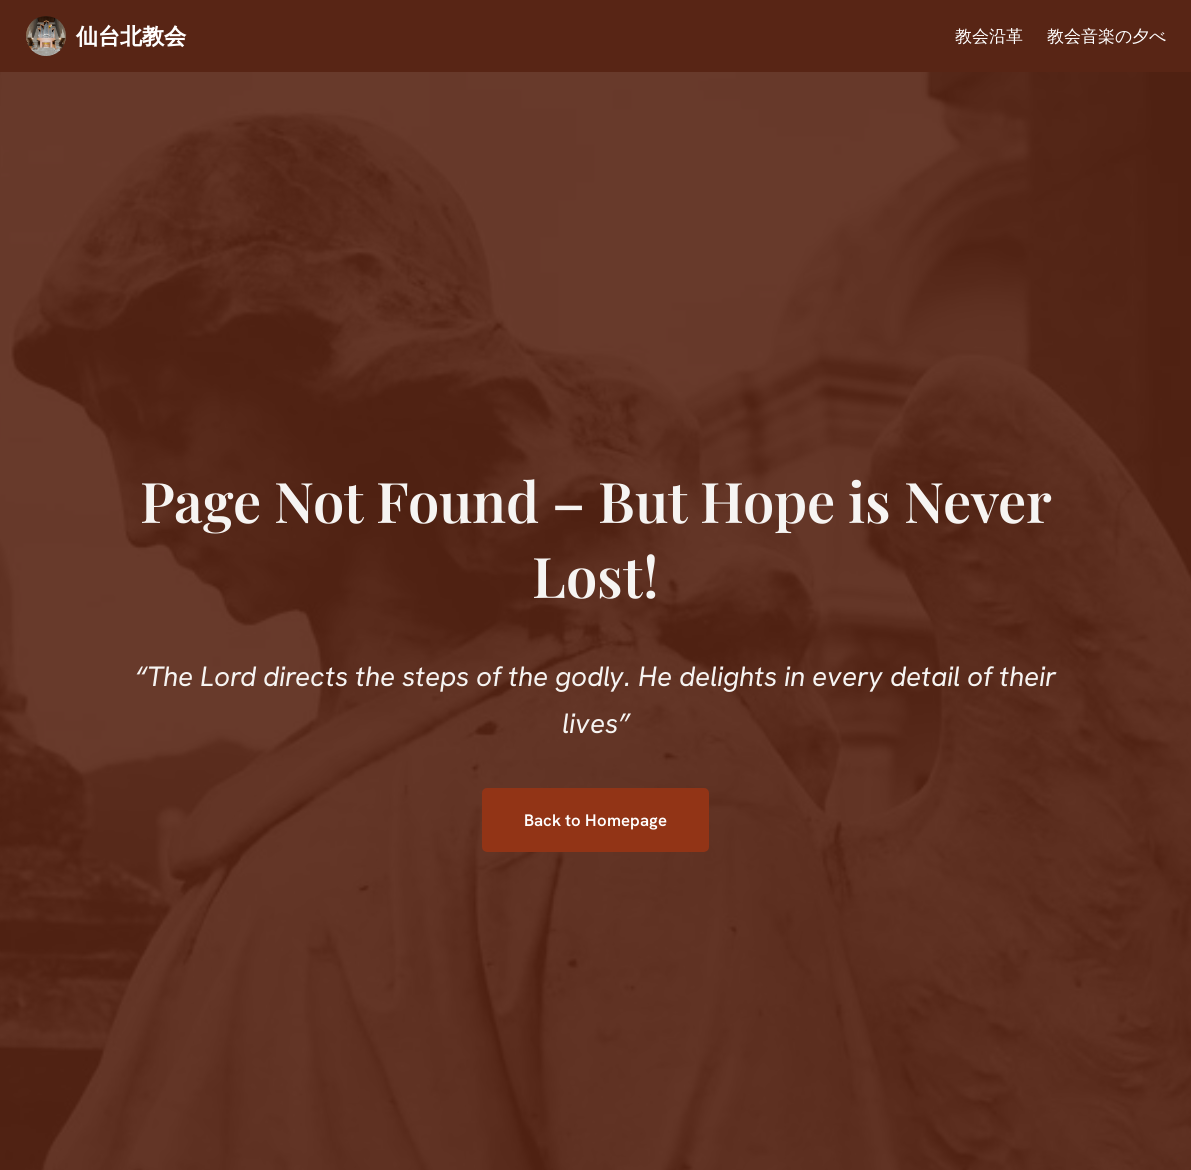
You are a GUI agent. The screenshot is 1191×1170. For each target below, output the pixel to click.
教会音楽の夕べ (1106, 36)
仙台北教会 (131, 35)
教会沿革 (989, 36)
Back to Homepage (595, 820)
